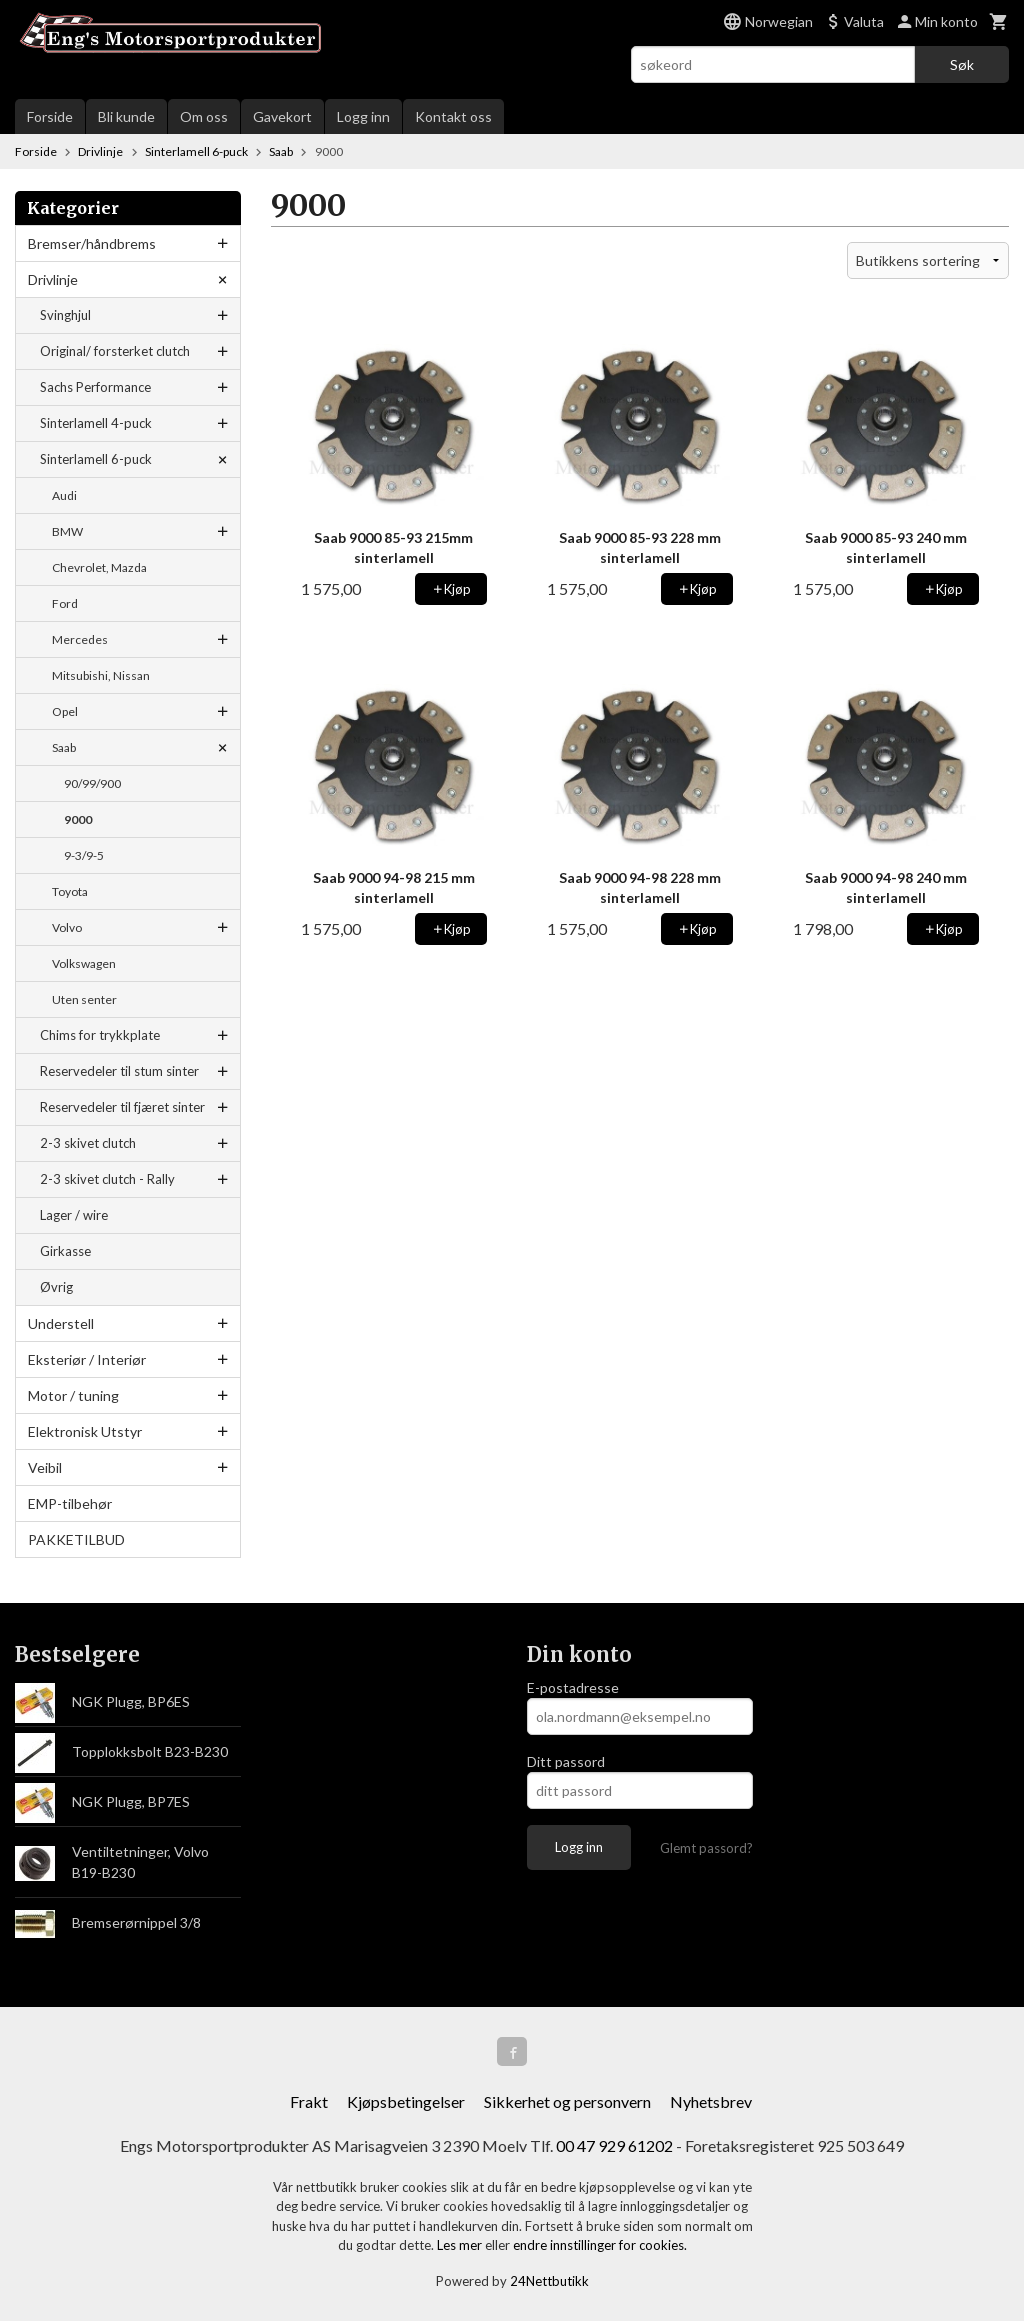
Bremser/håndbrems (92, 243)
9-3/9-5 (84, 855)
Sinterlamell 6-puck (96, 459)
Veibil (45, 1467)
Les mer (461, 2248)
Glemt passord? (706, 1848)
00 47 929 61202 (614, 2148)
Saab (64, 747)
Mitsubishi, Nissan (101, 675)
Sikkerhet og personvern (567, 2104)
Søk (962, 64)
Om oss (204, 116)
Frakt (309, 2104)
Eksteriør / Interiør (87, 1359)
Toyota (70, 891)
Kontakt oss (453, 116)
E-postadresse (573, 1687)
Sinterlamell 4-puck (96, 423)
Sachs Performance (95, 387)
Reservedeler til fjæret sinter (122, 1107)
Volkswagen (84, 963)
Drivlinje (53, 279)
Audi (64, 495)
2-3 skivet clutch (88, 1143)
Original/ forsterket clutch (115, 351)
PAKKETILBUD (76, 1539)
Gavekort (282, 116)
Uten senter (84, 999)
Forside (50, 116)
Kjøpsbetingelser (406, 2104)
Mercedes (80, 639)
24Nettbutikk (549, 2284)
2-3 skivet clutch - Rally (107, 1179)
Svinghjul (65, 315)
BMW (67, 531)
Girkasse (65, 1251)
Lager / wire (74, 1215)
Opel (65, 711)
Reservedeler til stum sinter (119, 1071)
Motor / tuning (73, 1395)
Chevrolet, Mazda (99, 567)
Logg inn (363, 116)
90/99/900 (92, 783)
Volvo (67, 927)
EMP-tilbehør (70, 1503)
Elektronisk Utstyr (85, 1431)
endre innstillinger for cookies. (600, 2248)
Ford (65, 603)
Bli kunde (126, 116)
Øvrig (56, 1287)
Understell (61, 1323)
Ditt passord (566, 1761)
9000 (78, 819)
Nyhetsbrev (711, 2104)
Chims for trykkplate (100, 1035)
